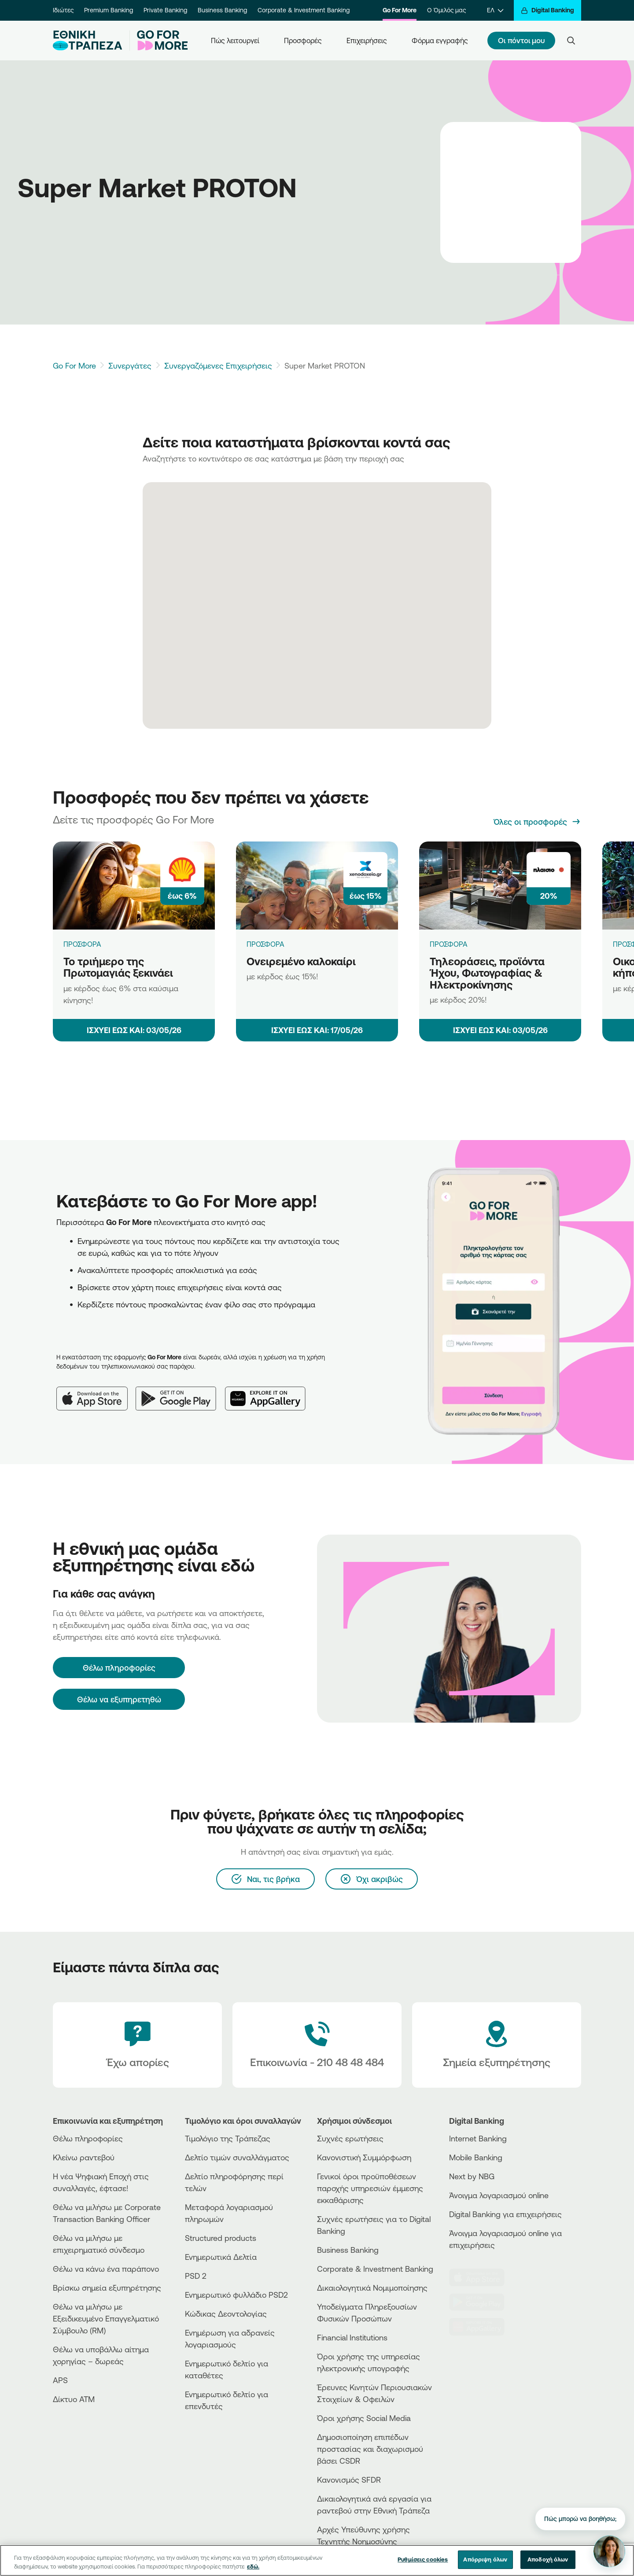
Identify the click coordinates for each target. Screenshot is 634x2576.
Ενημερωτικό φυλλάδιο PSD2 (236, 2294)
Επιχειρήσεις (366, 40)
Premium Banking (108, 10)
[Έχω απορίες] (137, 2045)
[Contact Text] (317, 2045)
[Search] (571, 40)
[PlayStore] (482, 2302)
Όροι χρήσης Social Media (364, 2418)
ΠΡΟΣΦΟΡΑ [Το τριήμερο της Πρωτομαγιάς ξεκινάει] (82, 944)
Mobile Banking (475, 2157)
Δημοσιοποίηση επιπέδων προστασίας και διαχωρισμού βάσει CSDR (370, 2448)
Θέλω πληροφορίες (88, 2138)
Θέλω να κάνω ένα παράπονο (106, 2268)
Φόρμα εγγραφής (440, 40)
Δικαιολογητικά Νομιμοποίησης (372, 2287)
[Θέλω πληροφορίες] (119, 1667)
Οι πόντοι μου (521, 40)
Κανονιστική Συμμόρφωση (364, 2157)
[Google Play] (180, 1391)
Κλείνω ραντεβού (83, 2157)
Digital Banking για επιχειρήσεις (505, 2214)
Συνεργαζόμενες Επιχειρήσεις (218, 365)
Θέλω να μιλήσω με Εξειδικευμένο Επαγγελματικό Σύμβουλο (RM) (106, 2318)
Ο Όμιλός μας (446, 10)
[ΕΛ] (495, 10)
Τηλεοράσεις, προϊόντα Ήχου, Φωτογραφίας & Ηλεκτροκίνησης (487, 973)
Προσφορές (303, 40)
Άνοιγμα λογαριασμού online (499, 2195)
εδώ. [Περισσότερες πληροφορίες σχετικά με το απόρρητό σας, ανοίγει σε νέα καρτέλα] (253, 2568)
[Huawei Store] (482, 2327)
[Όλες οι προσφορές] (537, 821)
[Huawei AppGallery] (269, 1391)
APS (60, 2380)
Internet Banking (478, 2138)
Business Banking (222, 10)
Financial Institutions (352, 2337)
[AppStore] (482, 2277)
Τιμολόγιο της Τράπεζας (227, 2138)
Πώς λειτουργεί (235, 40)
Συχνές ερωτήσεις (350, 2138)
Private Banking (165, 10)
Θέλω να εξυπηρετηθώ (119, 1699)
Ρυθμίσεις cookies (423, 2562)
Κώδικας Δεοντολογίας (226, 2313)
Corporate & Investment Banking (304, 10)
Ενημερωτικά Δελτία (221, 2256)
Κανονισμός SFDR (349, 2479)
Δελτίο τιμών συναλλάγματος (237, 2157)
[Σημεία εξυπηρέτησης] (496, 2045)
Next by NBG (471, 2176)
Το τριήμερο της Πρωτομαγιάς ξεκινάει (118, 967)
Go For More (400, 10)
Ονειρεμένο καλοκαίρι (301, 961)
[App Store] (96, 1391)
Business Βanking (348, 2249)
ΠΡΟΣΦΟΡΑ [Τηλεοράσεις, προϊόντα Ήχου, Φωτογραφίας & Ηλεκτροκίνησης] (449, 944)
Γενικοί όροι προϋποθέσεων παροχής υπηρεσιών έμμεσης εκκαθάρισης (370, 2188)
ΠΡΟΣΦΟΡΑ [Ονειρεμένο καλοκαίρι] (265, 944)
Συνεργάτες (129, 365)
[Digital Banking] (547, 10)
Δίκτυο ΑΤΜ (74, 2399)
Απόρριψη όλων (485, 2562)
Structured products (220, 2237)
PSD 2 (195, 2275)
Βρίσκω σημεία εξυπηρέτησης (107, 2287)
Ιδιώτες (63, 10)
